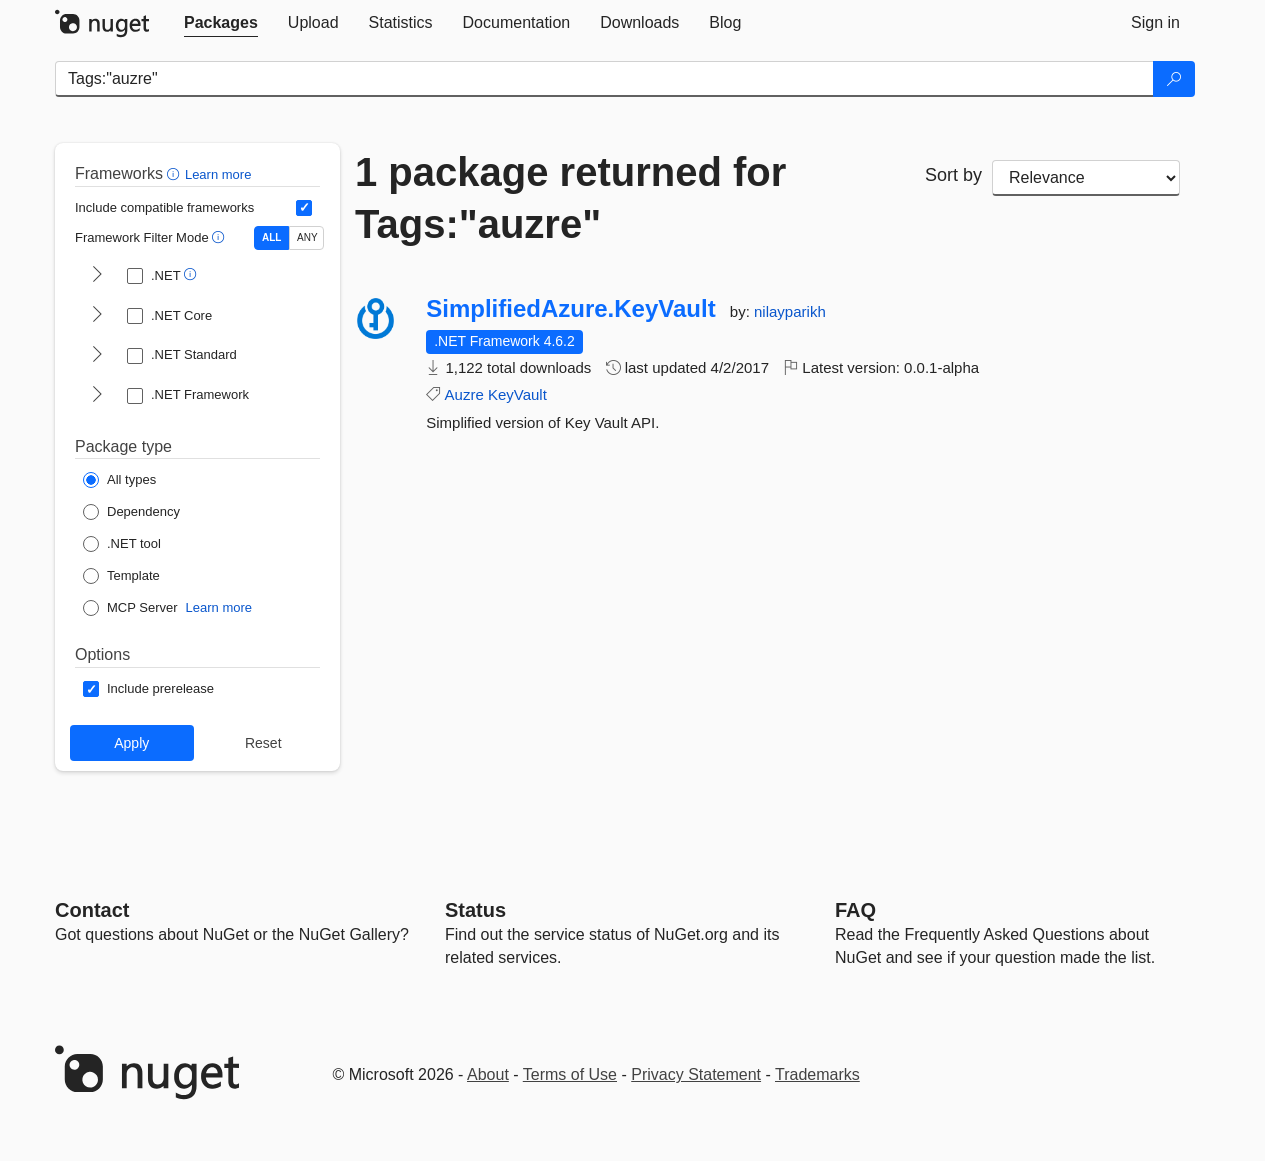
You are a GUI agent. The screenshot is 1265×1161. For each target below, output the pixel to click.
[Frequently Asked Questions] (855, 910)
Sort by (953, 175)
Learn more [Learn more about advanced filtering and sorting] (218, 174)
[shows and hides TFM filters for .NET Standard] (97, 356)
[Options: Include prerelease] (148, 689)
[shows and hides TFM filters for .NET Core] (97, 316)
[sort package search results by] (1086, 178)
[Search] (1174, 79)
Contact (92, 910)
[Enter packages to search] (604, 79)
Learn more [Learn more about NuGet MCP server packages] (219, 607)
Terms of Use (570, 1074)
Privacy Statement (696, 1074)
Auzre (464, 394)
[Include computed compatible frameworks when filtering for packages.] (304, 208)
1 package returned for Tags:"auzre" (570, 198)
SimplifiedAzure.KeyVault (570, 309)
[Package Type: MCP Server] (130, 608)
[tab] (221, 23)
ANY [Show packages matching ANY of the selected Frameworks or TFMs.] (307, 237)
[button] (175, 173)
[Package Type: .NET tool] (122, 544)
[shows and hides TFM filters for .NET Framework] (97, 396)
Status (475, 910)
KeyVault (517, 394)
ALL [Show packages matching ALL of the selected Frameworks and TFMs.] (271, 237)
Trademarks (817, 1074)
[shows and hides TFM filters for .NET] (97, 276)
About (488, 1074)
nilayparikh (790, 311)
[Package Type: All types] (119, 480)
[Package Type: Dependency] (131, 512)
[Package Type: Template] (121, 576)
